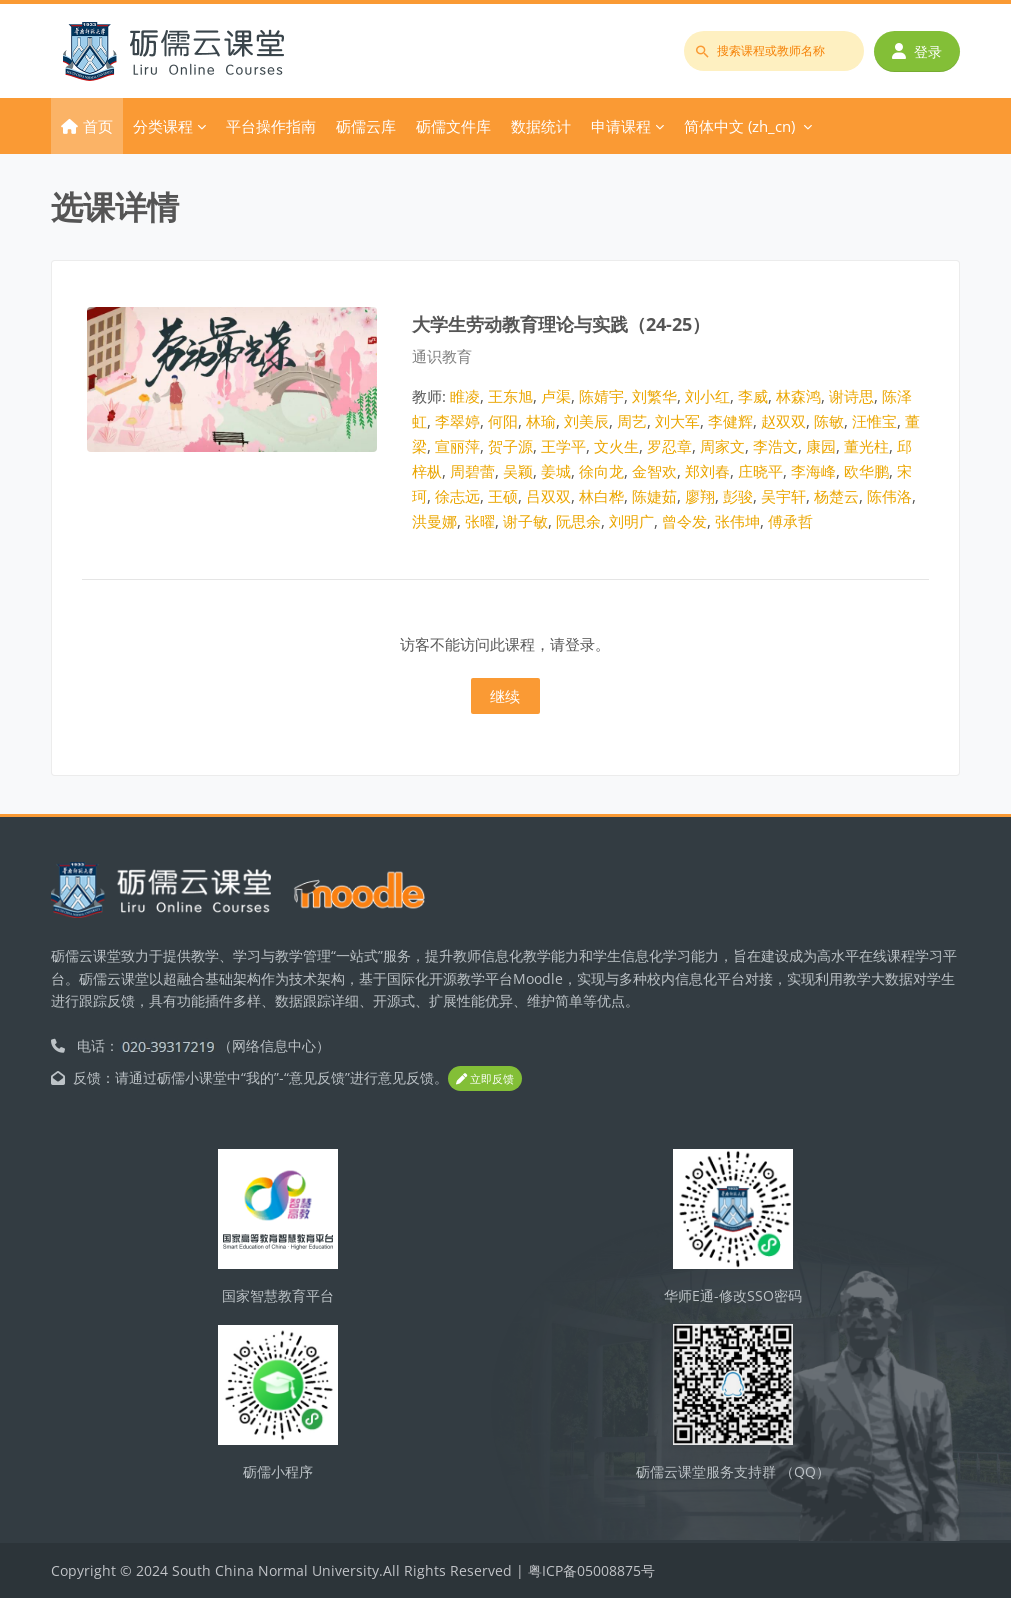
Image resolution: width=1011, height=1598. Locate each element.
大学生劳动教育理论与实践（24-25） (561, 323)
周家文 (722, 446)
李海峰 (813, 471)
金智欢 (654, 471)
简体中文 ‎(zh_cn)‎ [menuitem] (739, 126)
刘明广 (631, 521)
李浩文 (775, 446)
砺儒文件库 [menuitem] (453, 126)
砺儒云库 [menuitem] (366, 126)
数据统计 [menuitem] (541, 126)
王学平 (563, 446)
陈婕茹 (654, 496)
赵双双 (783, 421)
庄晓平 (760, 471)
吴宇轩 (783, 496)
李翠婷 (457, 421)
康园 (821, 446)
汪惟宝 (874, 421)
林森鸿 (798, 396)
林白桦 (601, 496)
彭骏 (738, 496)
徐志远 (457, 496)
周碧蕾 (472, 471)
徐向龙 (601, 471)
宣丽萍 (457, 446)
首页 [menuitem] (98, 126)
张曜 (480, 521)
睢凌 (465, 396)
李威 (753, 396)
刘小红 (707, 396)
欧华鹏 (866, 471)
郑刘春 (707, 471)
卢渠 (556, 396)
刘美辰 (586, 421)
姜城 (556, 471)
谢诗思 (851, 396)
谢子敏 (525, 521)
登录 (917, 51)
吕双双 (548, 496)
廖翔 (700, 496)
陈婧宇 (601, 396)
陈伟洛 (889, 496)
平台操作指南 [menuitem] (271, 126)
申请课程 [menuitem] (621, 126)
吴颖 (518, 471)
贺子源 (510, 446)
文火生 (616, 446)
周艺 (632, 421)
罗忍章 (669, 446)
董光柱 (866, 446)
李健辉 (730, 421)
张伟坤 (737, 521)
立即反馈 (485, 1079)
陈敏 (829, 421)
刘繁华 (654, 396)
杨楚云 (836, 496)
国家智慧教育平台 (278, 1295)
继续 (505, 696)
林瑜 (541, 421)
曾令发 (684, 521)
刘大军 (677, 421)
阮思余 (578, 521)
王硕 (503, 496)
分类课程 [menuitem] (163, 126)
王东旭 (510, 396)
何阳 (503, 421)
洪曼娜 (434, 521)
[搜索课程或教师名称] (774, 51)
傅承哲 (790, 521)
